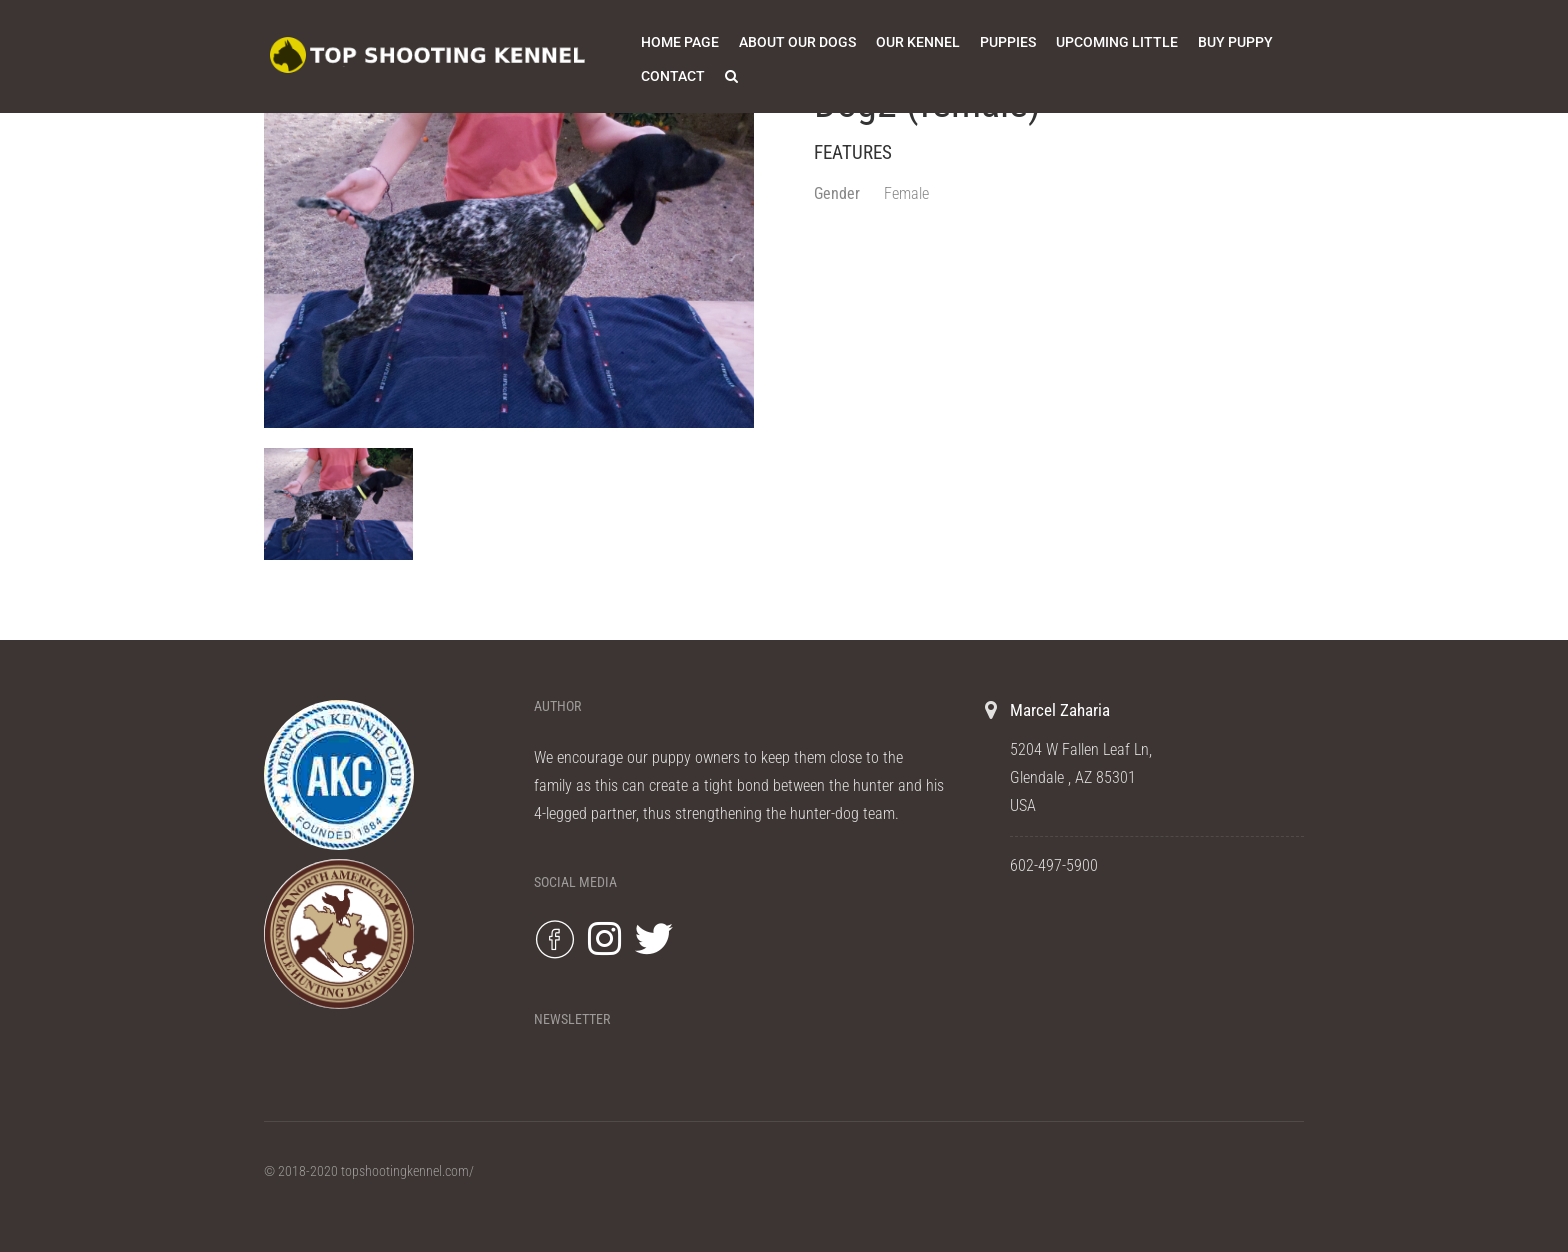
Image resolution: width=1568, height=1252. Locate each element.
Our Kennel (918, 42)
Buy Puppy (1235, 42)
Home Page (680, 42)
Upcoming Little (1117, 42)
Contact (673, 76)
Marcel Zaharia (1060, 710)
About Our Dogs (797, 42)
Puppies (1008, 42)
